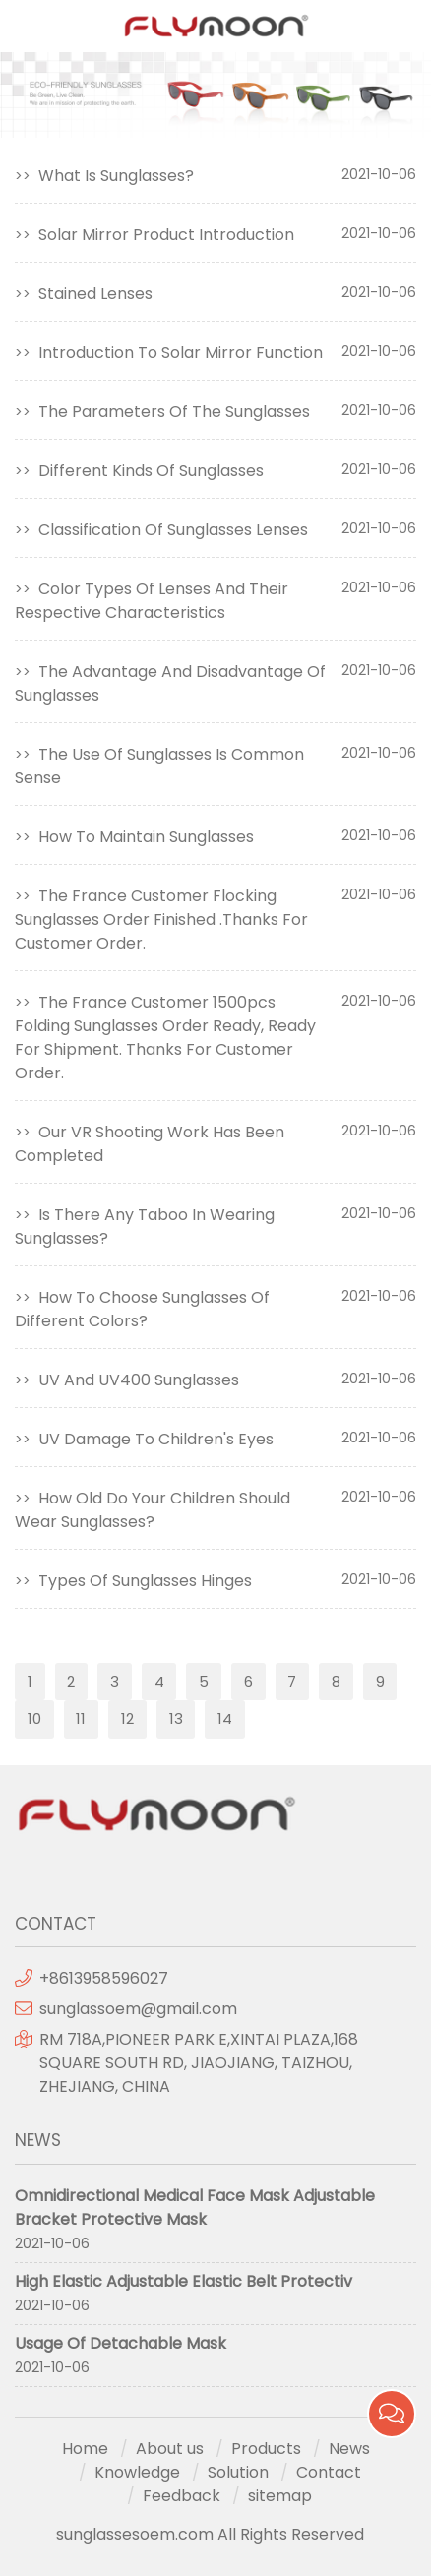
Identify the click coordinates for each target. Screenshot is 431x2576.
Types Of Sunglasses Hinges (145, 1580)
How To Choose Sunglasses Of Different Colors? (142, 1309)
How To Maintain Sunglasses (146, 837)
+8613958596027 (103, 1978)
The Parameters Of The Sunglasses (174, 411)
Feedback (181, 2495)
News (349, 2448)
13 (176, 1718)
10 (34, 1718)
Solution (238, 2472)
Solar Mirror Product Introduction (166, 234)
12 (127, 1718)
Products (266, 2448)
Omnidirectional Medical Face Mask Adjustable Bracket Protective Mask (195, 2207)
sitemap (280, 2495)
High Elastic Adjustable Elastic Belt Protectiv (183, 2281)
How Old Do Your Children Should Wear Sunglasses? (152, 1510)
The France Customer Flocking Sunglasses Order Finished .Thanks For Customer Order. (161, 919)
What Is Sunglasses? (116, 175)
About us (170, 2448)
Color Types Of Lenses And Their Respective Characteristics (151, 601)
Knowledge (137, 2472)
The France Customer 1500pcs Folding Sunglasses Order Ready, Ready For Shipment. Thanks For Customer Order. (165, 1037)
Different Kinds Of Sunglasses (151, 471)
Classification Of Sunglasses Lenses (173, 530)
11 (81, 1718)
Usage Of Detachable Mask (120, 2343)
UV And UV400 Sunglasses (138, 1380)
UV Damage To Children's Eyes (156, 1439)
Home (85, 2448)
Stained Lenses (95, 293)
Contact (328, 2472)
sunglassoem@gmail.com (138, 2008)
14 (224, 1718)
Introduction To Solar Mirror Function (180, 352)
